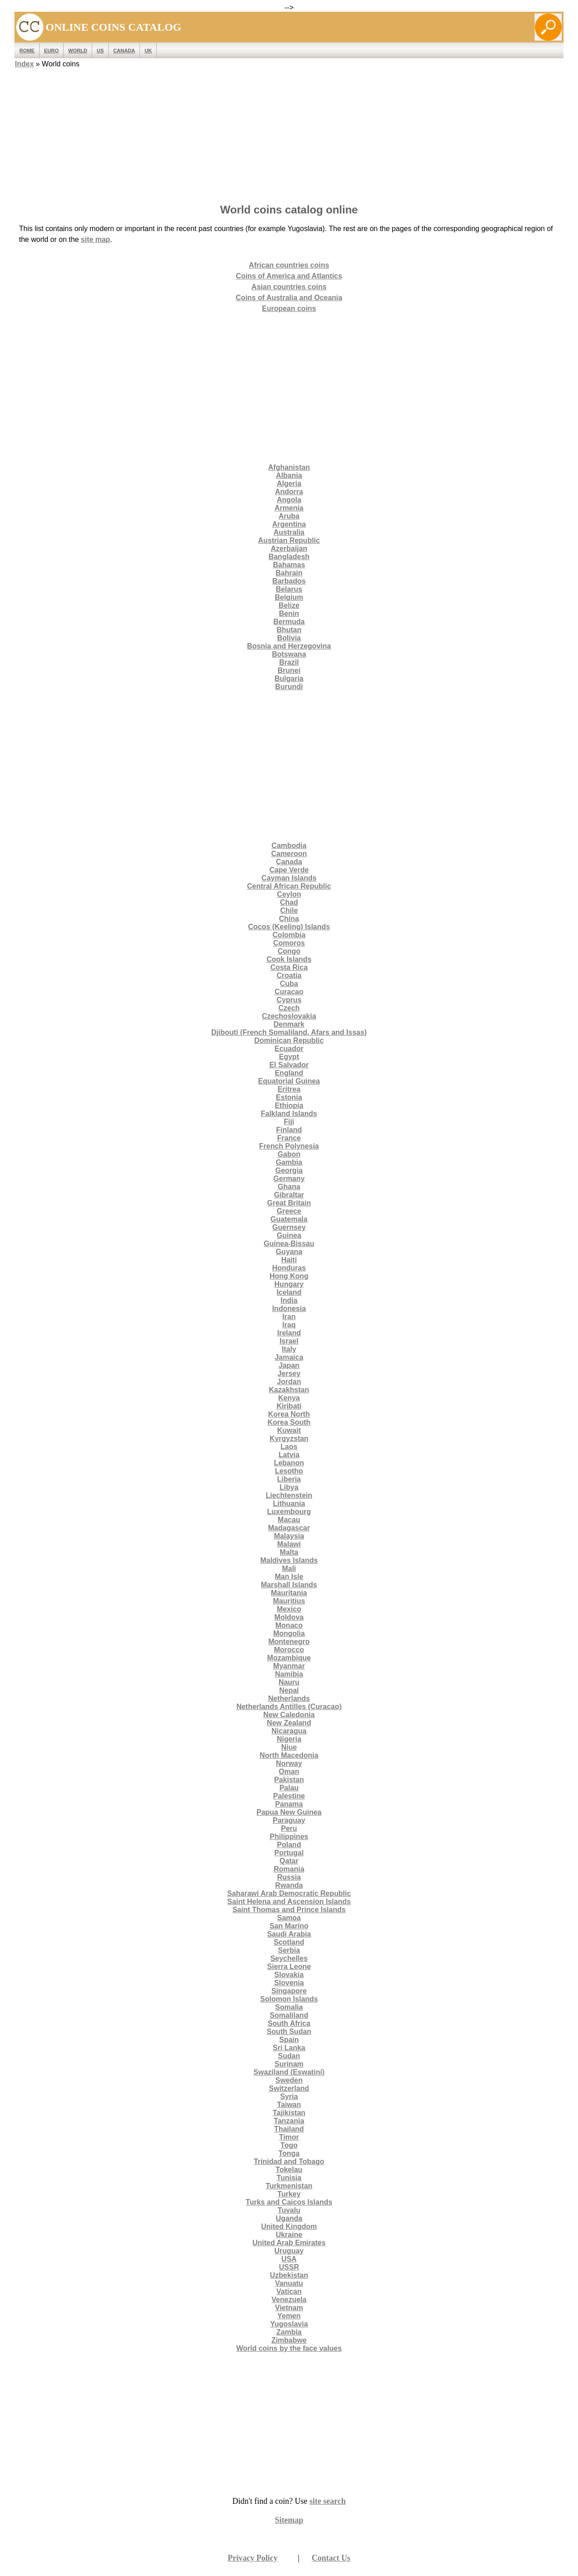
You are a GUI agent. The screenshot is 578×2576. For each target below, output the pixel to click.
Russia (289, 1877)
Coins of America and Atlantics (289, 276)
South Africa (289, 2023)
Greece (289, 1211)
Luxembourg (289, 1511)
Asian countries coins (289, 287)
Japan (289, 1365)
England (289, 1073)
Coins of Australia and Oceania (289, 297)
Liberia (289, 1479)
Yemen (289, 2316)
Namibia (289, 1674)
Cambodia (288, 845)
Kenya (289, 1398)
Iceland (288, 1292)
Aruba (289, 516)
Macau (289, 1520)
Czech (288, 1008)
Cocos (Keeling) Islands (289, 927)
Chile (289, 910)
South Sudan (289, 2031)
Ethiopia (289, 1105)
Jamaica (289, 1357)
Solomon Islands (289, 1999)
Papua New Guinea (289, 1812)
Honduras (289, 1268)
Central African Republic (289, 886)
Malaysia (289, 1536)
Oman (289, 1771)
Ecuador (289, 1048)
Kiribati (288, 1406)
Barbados (289, 581)
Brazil (289, 662)
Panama (289, 1804)
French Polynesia (289, 1146)
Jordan (289, 1381)
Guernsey (289, 1227)
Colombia (289, 935)
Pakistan (289, 1780)
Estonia (289, 1097)
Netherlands (289, 1698)
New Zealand (289, 1723)
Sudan (289, 2056)
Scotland (289, 1942)
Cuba (289, 983)
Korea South (288, 1422)
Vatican (289, 2291)
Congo (289, 951)
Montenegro (289, 1641)
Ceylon (289, 894)
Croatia (288, 975)
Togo (289, 2145)
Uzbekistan (289, 2275)
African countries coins (289, 265)
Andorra (289, 492)
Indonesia (289, 1308)
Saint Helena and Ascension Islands (288, 1901)
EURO (51, 50)
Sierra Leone (289, 1966)
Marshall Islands (289, 1585)
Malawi (289, 1544)
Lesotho (289, 1471)
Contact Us (331, 2557)
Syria (289, 2096)
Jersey (289, 1373)
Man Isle (289, 1576)
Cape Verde (288, 870)
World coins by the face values (289, 2348)
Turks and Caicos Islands (289, 2202)
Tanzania (289, 2121)
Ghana (289, 1187)
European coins (289, 308)
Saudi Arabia (289, 1934)
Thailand (289, 2129)
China (289, 918)
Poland (289, 1845)
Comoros (289, 943)
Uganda (289, 2218)
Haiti (289, 1260)
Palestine (289, 1796)
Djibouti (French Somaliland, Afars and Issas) (289, 1032)
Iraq (288, 1325)
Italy (289, 1349)
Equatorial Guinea (289, 1081)
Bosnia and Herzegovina (289, 646)
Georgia (289, 1170)
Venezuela (288, 2299)
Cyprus (288, 1000)
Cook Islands (289, 959)
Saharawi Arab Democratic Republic (289, 1893)
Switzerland (289, 2088)
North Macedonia (289, 1755)
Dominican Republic (289, 1040)
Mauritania (289, 1593)
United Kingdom (289, 2226)
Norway (289, 1763)
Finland (289, 1130)
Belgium (289, 597)
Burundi (289, 686)
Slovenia (289, 1983)
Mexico (289, 1609)
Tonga (289, 2153)
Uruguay (289, 2251)
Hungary (289, 1284)
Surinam (289, 2064)
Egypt (289, 1057)
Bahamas (289, 565)
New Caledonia (289, 1715)
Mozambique (289, 1658)
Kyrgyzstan (289, 1438)
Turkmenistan (289, 2186)
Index (24, 64)
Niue (289, 1747)
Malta (289, 1552)
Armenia (289, 508)
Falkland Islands (289, 1113)
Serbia (289, 1950)
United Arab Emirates (289, 2243)
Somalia (289, 2007)
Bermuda (288, 621)
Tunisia (289, 2178)
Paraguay (289, 1820)
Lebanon (289, 1463)
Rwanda (289, 1885)
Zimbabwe (289, 2340)
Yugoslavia (289, 2324)
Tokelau (288, 2169)
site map (95, 239)
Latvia (289, 1455)
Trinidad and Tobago (289, 2161)
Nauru (289, 1682)
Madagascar (289, 1528)
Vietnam (289, 2308)
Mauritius (289, 1601)
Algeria (289, 483)
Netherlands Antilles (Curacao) (288, 1706)
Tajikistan (289, 2113)
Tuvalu (289, 2210)
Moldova (289, 1617)
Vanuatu (289, 2283)
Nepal (289, 1690)
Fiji (289, 1122)
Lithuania (289, 1503)
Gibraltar (289, 1195)
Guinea (289, 1235)
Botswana (289, 654)
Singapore (289, 1991)
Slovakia (289, 1974)
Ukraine (289, 2234)
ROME (27, 50)
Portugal (289, 1853)
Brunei (289, 670)
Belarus (289, 589)
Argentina (289, 524)
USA (289, 2259)
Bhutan (288, 630)
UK (148, 50)
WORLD (77, 50)
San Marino (289, 1926)
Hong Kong (289, 1276)
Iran (288, 1316)
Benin (289, 613)
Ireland (289, 1333)
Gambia (289, 1162)
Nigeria (289, 1739)
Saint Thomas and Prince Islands (289, 1909)
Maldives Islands (288, 1560)
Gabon (289, 1154)
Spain (289, 2039)
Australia (289, 532)
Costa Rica (289, 967)
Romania (289, 1869)
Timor (289, 2137)
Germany (288, 1178)
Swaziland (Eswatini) (288, 2072)
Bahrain (289, 573)
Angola (289, 500)
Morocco (289, 1650)
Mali (289, 1568)
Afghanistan (289, 467)
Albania (289, 475)
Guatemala (289, 1219)
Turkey (288, 2194)
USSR (289, 2267)
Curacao (289, 992)
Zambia (289, 2332)
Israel (289, 1341)
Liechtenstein (289, 1495)
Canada (124, 50)
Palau (289, 1788)
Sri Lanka (289, 2048)
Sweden (289, 2080)
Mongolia (289, 1633)
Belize (289, 605)
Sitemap (289, 2520)
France (289, 1138)
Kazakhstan (289, 1390)
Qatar (289, 1861)
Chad (289, 902)
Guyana (289, 1252)
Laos (288, 1446)
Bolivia (289, 638)
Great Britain (289, 1203)
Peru (289, 1828)
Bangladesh (289, 557)
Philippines (289, 1836)
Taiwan (289, 2104)
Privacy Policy (252, 2557)
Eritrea (289, 1089)
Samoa (289, 1918)
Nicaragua (288, 1731)
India (288, 1300)
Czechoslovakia (289, 1016)
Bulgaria (289, 678)
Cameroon (289, 853)
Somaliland (289, 2015)
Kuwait (289, 1430)
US (100, 50)
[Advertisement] (289, 133)
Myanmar (289, 1666)
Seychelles (289, 1958)
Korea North (289, 1414)
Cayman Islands (289, 878)
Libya (289, 1487)
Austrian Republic (289, 540)
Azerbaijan (289, 548)
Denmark (289, 1024)
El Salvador (288, 1065)
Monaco (289, 1625)
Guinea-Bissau (289, 1243)
